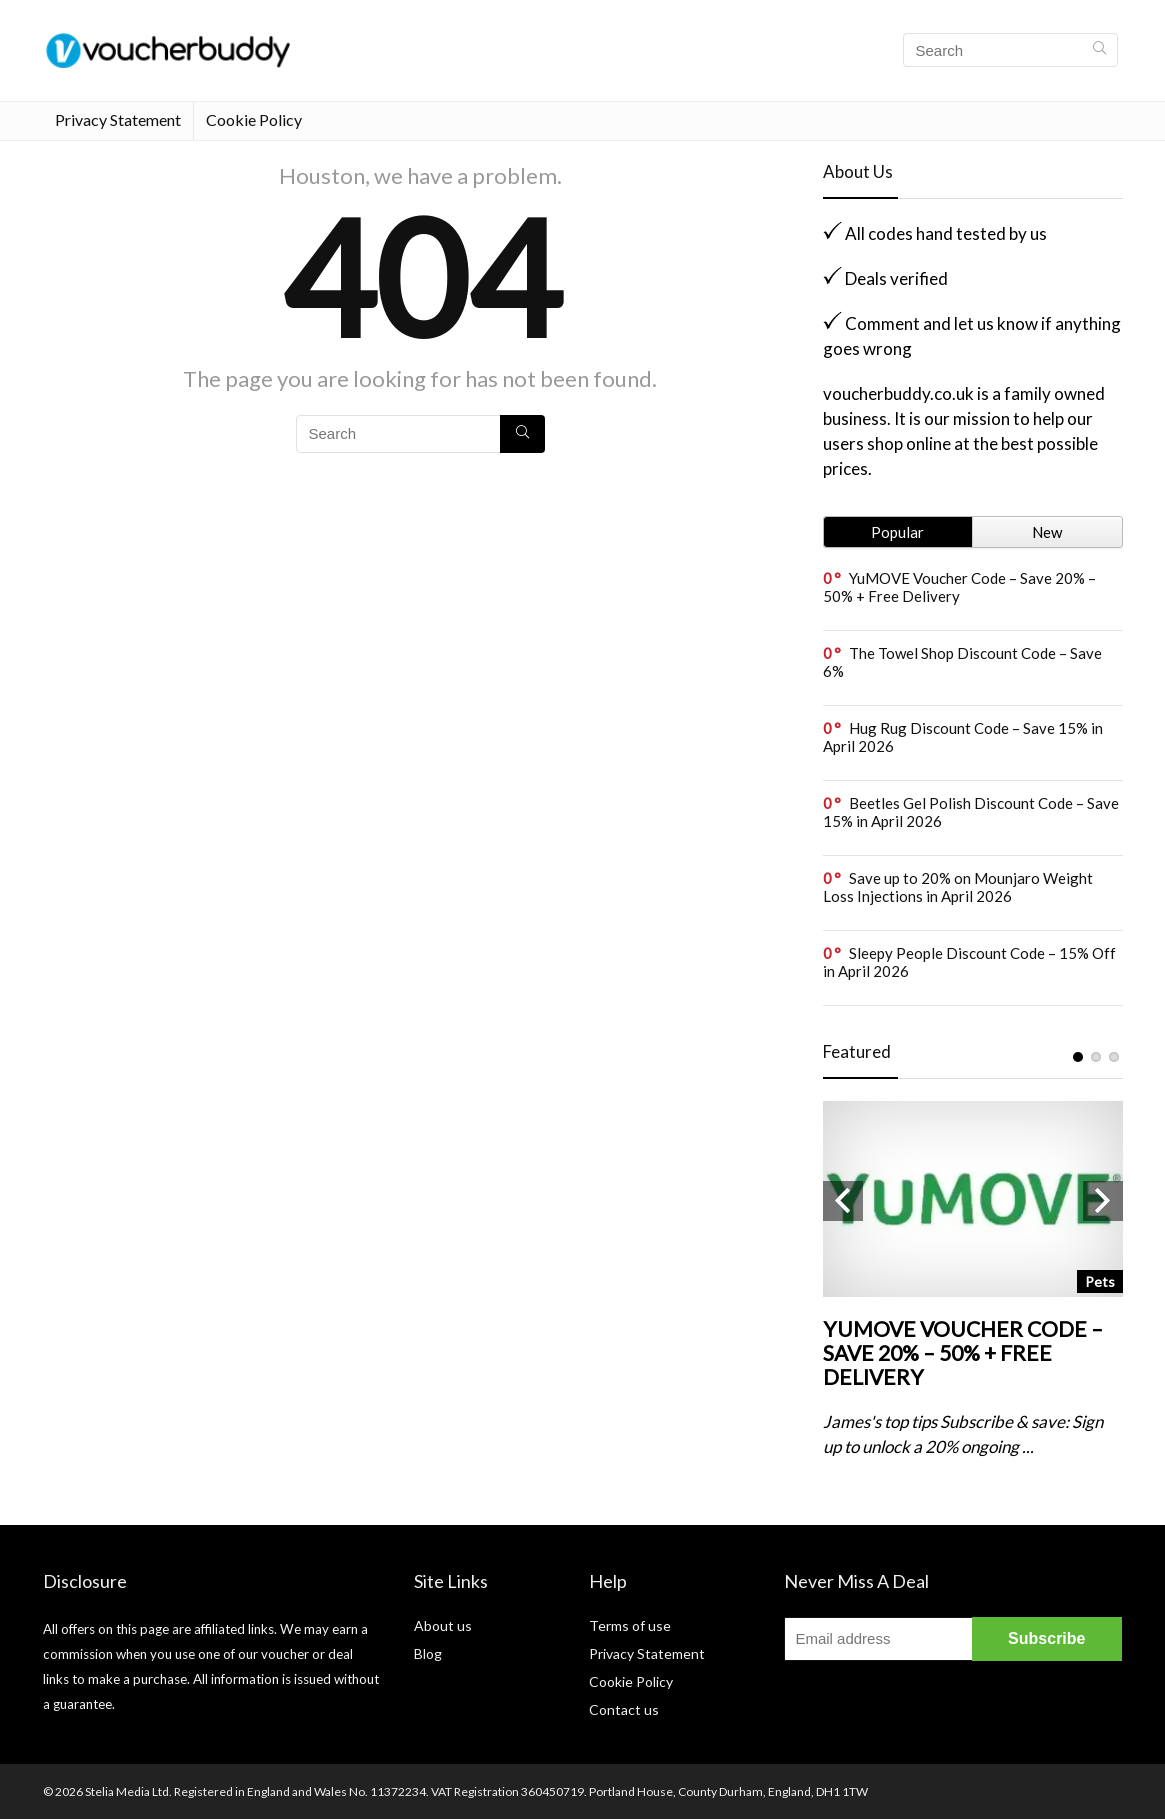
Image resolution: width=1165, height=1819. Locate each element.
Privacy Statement (118, 119)
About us (443, 1625)
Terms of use (630, 1625)
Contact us (624, 1709)
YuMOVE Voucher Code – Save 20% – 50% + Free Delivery (959, 587)
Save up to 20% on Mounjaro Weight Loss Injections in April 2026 (958, 887)
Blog (428, 1653)
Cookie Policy (254, 119)
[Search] (1099, 50)
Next (1103, 1201)
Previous (843, 1201)
